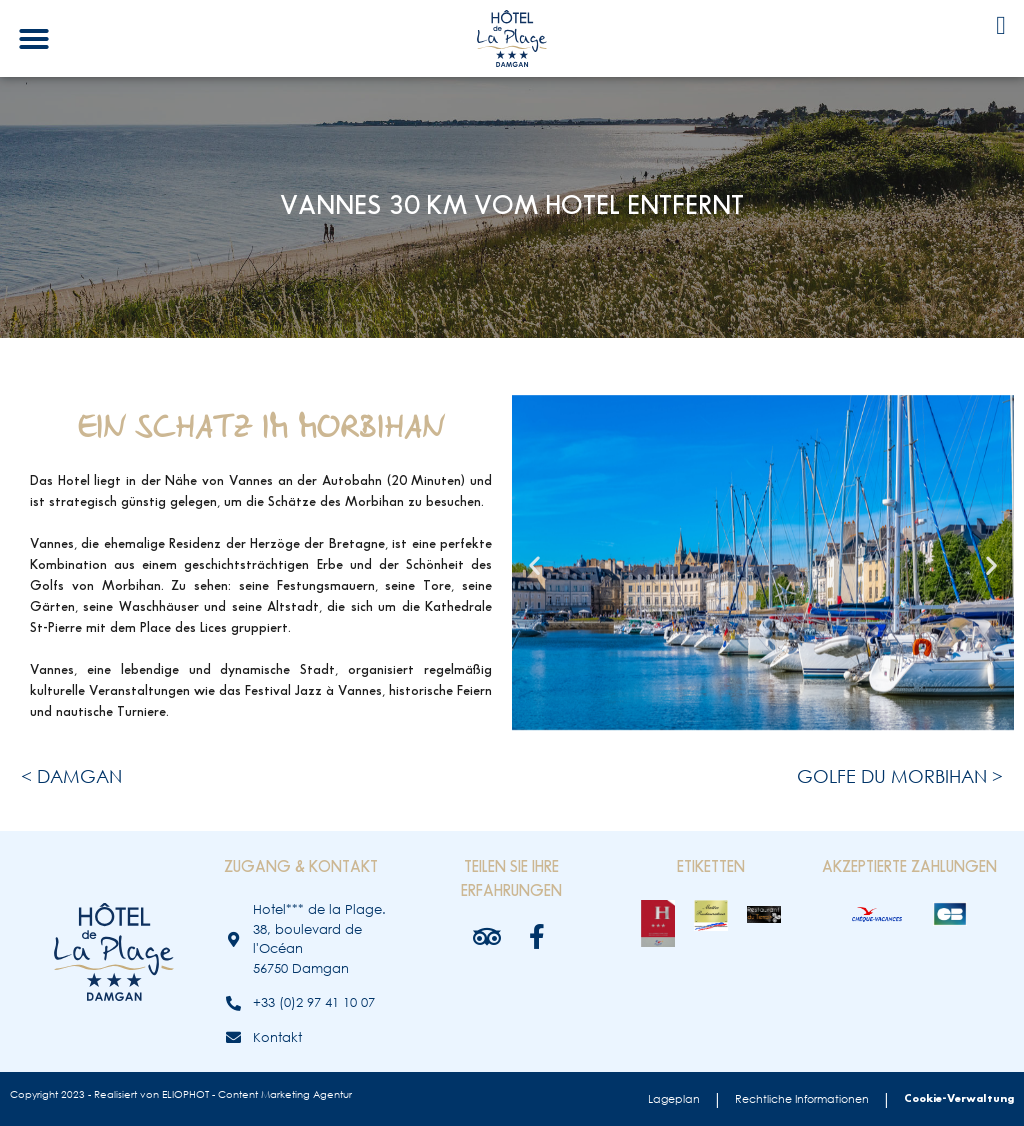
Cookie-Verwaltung (959, 1099)
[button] (34, 39)
